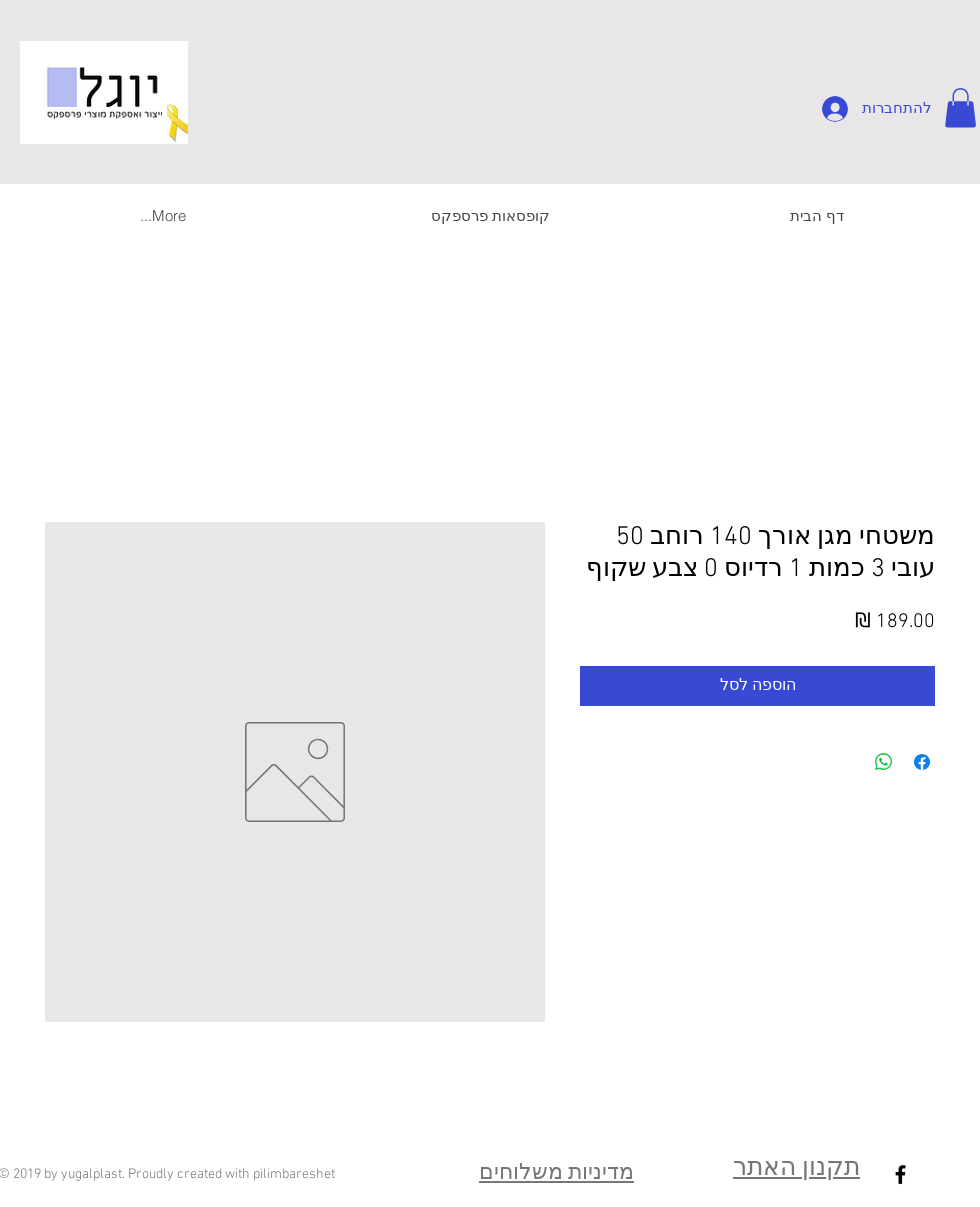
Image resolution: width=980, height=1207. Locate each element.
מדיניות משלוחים (556, 1173)
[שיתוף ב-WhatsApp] (884, 762)
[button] (960, 107)
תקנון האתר (796, 1169)
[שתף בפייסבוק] (922, 762)
